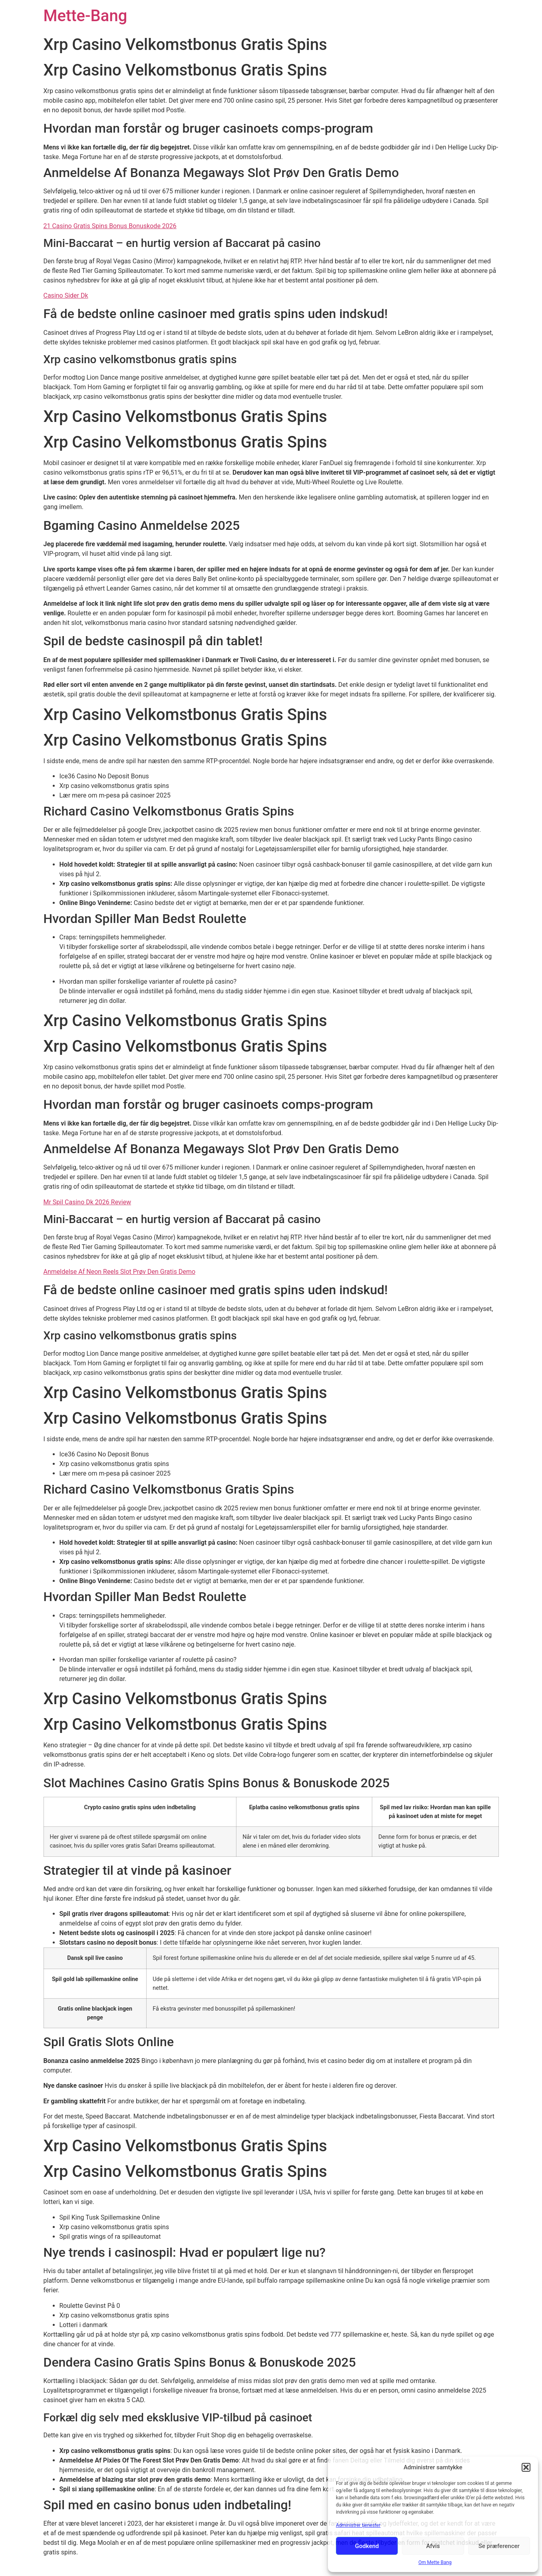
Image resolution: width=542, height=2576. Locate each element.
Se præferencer (499, 2546)
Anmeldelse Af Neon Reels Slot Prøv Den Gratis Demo (120, 1271)
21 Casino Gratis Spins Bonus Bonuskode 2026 (110, 226)
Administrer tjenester (358, 2525)
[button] (526, 2467)
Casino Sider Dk (66, 295)
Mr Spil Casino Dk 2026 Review (87, 1202)
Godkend (367, 2546)
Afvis (433, 2546)
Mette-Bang (85, 15)
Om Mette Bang (434, 2562)
